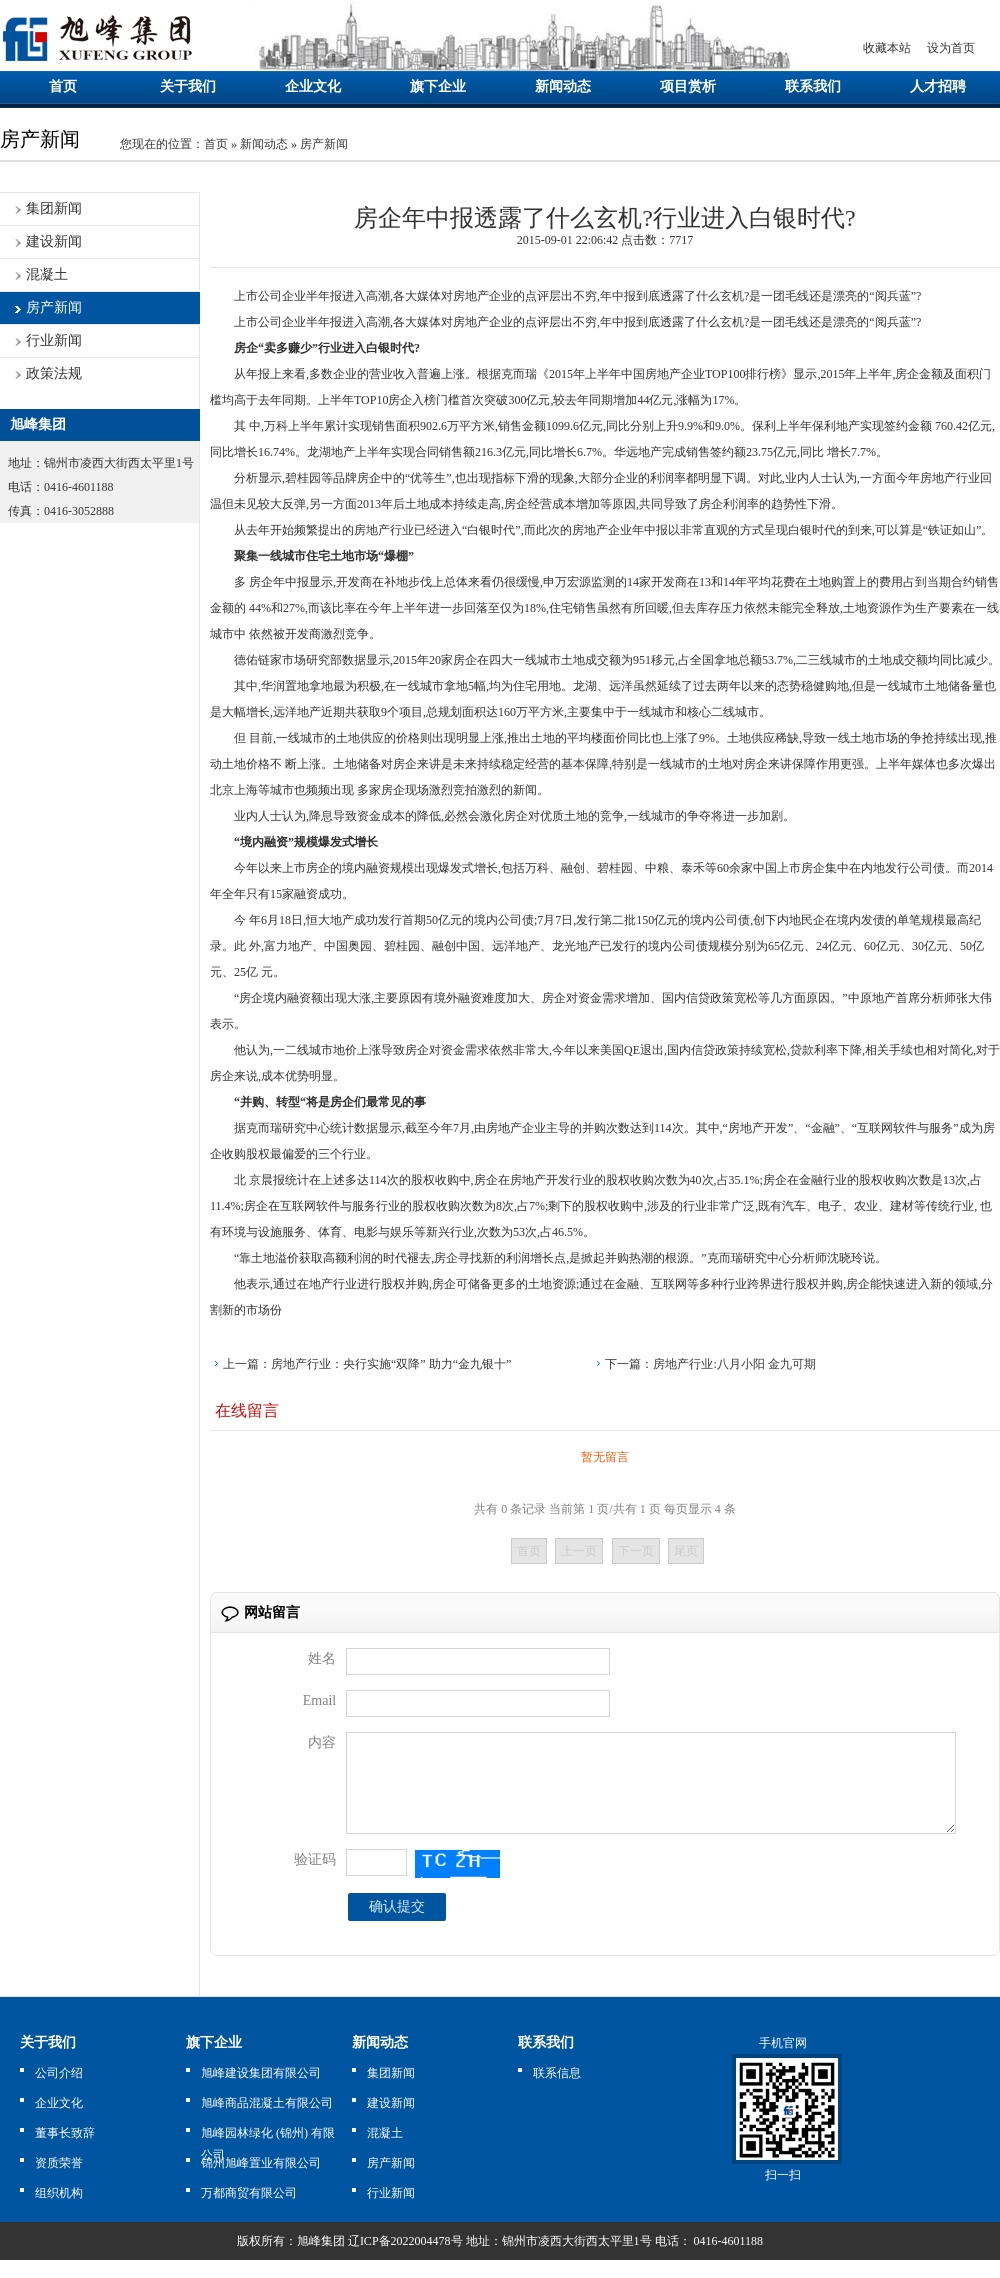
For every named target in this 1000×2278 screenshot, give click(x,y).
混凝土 (47, 274)
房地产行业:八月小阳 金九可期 (734, 1364)
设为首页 (951, 48)
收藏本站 (887, 48)
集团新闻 (54, 208)
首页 (63, 86)
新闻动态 (563, 86)
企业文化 (313, 86)
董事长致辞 (65, 2151)
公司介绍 (59, 2091)
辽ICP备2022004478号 (405, 2259)
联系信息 (557, 2091)
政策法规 (54, 373)
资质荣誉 (59, 2181)
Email (319, 1700)
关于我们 (188, 86)
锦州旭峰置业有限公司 (261, 2181)
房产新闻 (324, 144)
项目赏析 (688, 86)
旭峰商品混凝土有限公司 (267, 2121)
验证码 (315, 1877)
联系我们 (813, 86)
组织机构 (59, 2211)
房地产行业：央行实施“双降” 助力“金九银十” (391, 1364)
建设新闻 (54, 241)
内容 (322, 1742)
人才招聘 (938, 86)
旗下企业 (438, 86)
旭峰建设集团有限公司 (261, 2091)
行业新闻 (54, 340)
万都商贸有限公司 (249, 2211)
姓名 (322, 1658)
